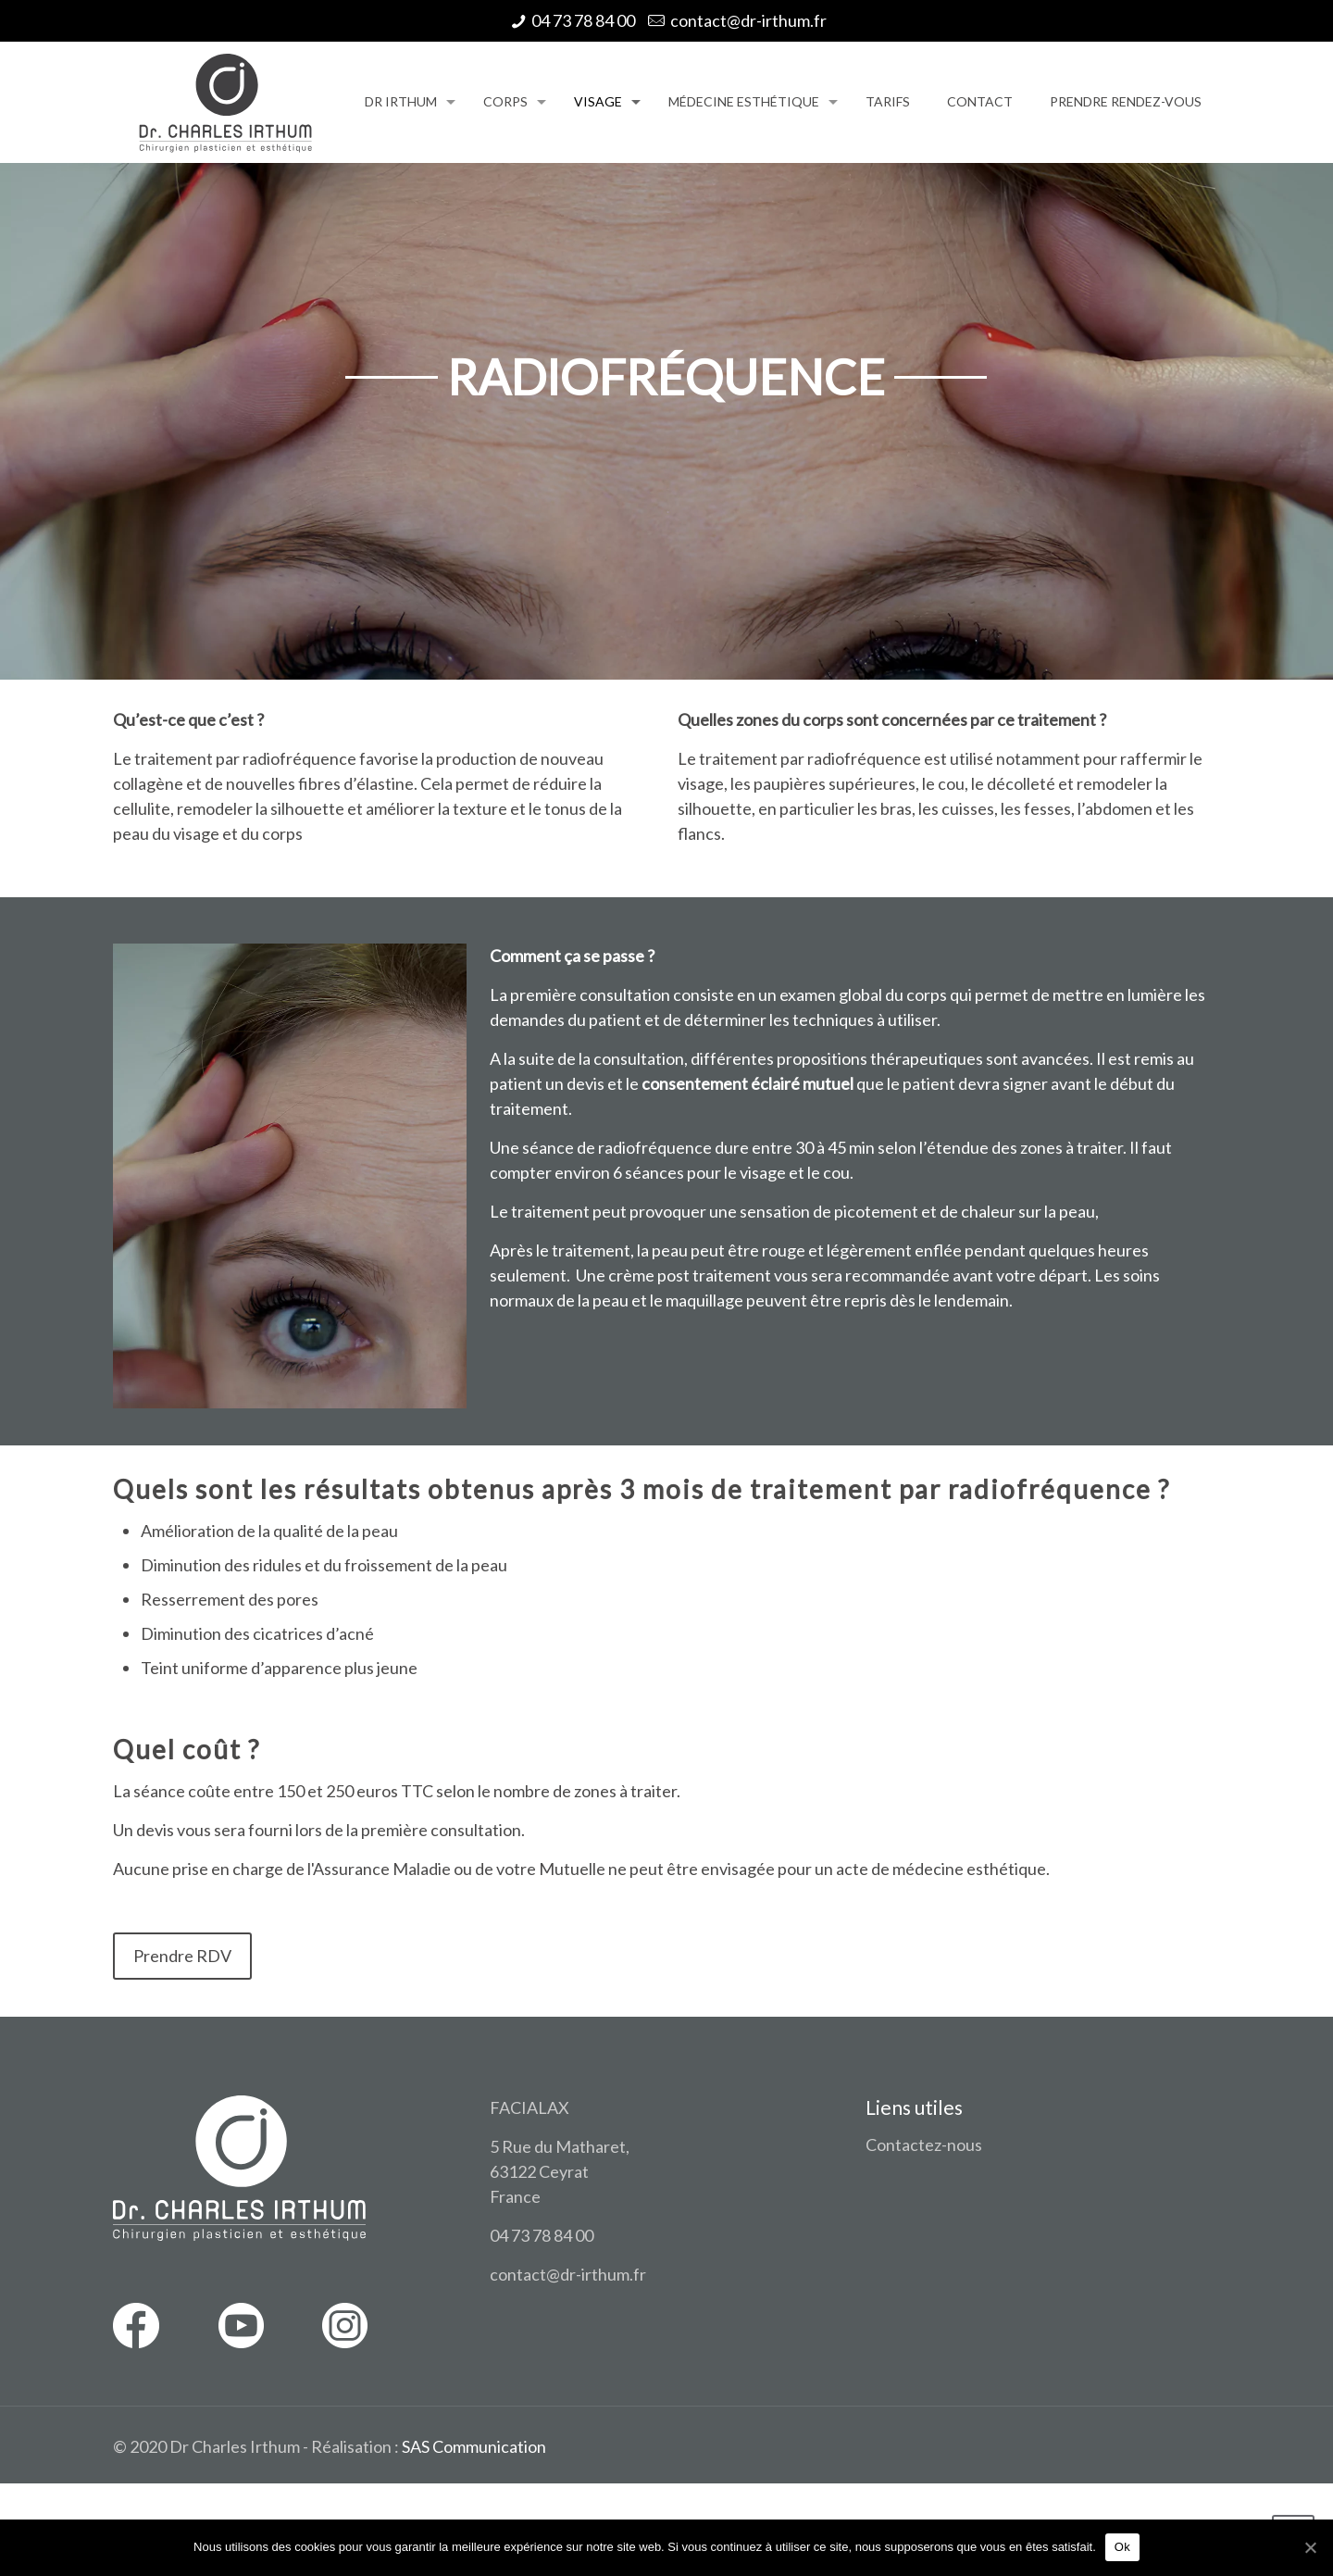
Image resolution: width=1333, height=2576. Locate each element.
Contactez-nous (924, 2144)
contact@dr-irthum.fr (748, 20)
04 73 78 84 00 (583, 20)
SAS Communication (474, 2446)
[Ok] (1310, 2547)
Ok (1122, 2547)
